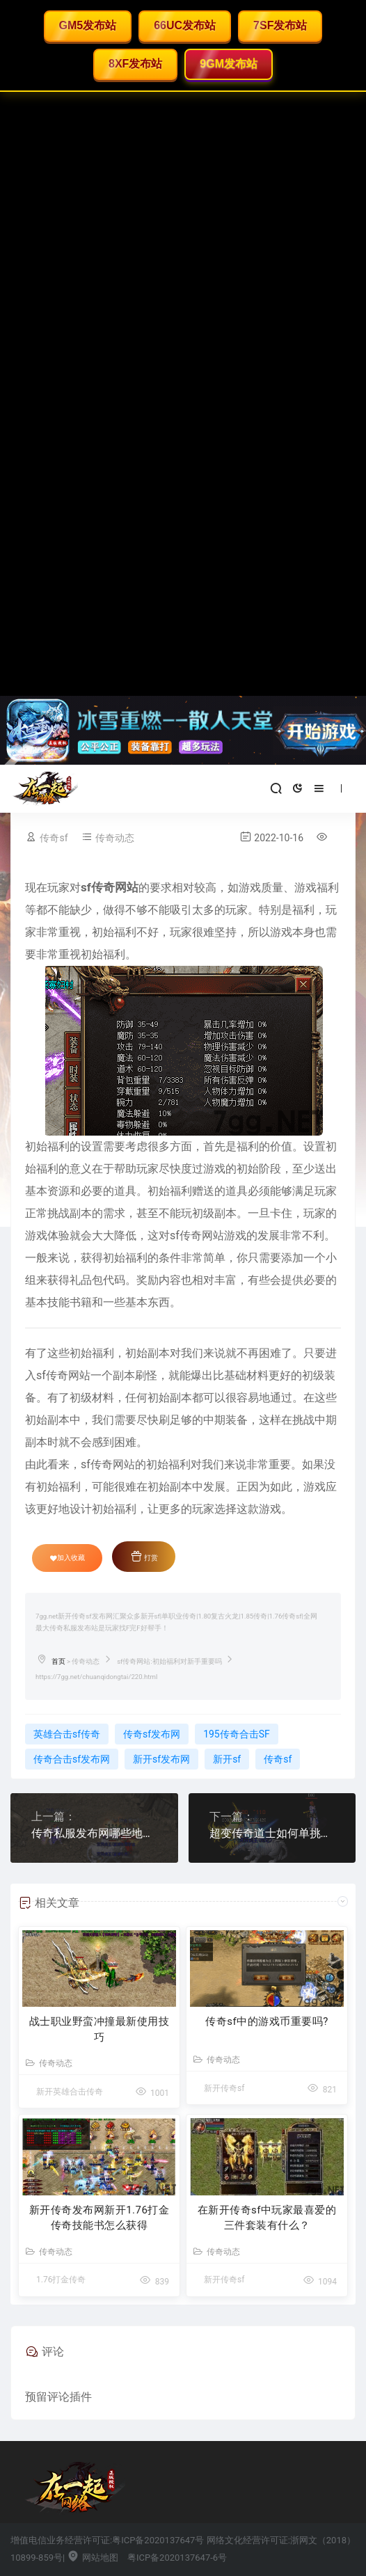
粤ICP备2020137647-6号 (177, 2557)
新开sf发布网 (161, 1759)
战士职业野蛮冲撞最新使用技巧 (99, 2029)
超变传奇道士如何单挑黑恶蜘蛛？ (272, 1833)
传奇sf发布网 (151, 1734)
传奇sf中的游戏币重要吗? (266, 2021)
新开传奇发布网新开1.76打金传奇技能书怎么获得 (99, 2218)
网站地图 (92, 2557)
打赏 (144, 1556)
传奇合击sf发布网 (71, 1759)
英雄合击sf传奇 (66, 1734)
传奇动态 (114, 837)
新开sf (227, 1759)
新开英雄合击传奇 (69, 2092)
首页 (58, 1661)
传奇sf (53, 837)
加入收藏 (67, 1558)
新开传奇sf (224, 2088)
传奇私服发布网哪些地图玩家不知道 (94, 1833)
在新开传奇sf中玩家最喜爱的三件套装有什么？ (267, 2218)
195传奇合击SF (236, 1734)
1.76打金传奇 (61, 2279)
